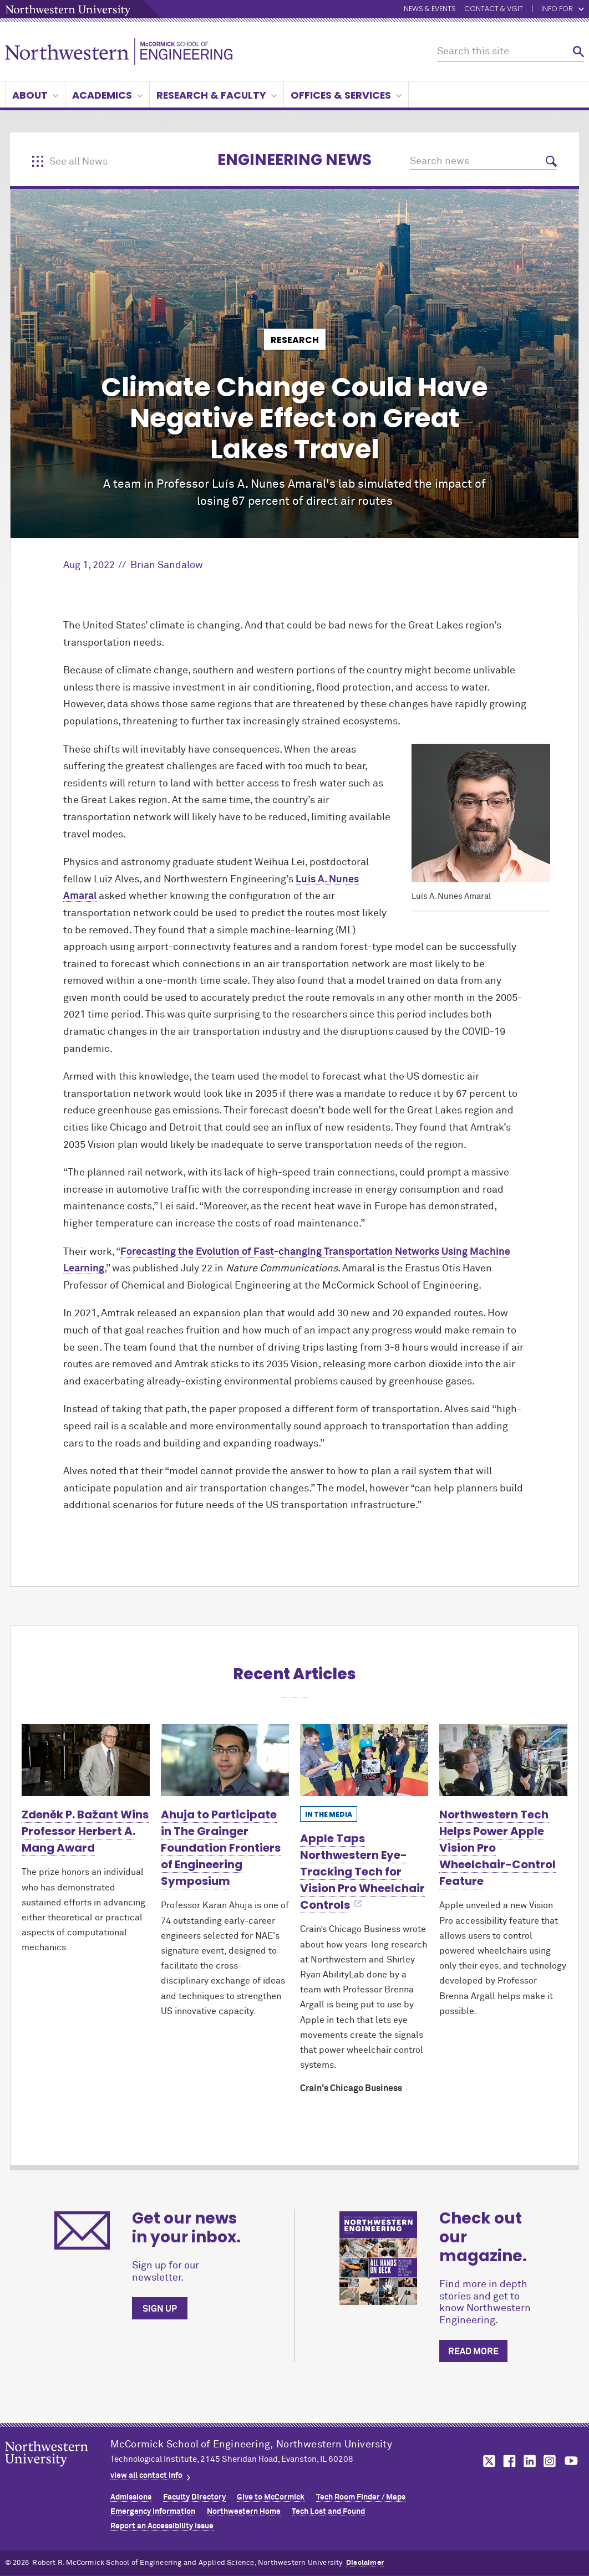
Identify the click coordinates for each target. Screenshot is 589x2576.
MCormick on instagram (550, 2461)
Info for (562, 9)
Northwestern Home (244, 2512)
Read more (473, 2351)
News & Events (430, 9)
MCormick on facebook (508, 2461)
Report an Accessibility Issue (162, 2526)
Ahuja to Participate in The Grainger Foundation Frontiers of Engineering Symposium (221, 1848)
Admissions (130, 2497)
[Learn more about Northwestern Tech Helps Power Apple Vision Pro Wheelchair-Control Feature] (503, 1760)
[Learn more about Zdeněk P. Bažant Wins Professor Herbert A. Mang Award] (86, 1760)
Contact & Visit (493, 9)
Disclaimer (365, 2563)
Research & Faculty (216, 95)
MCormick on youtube (571, 2461)
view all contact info (146, 2476)
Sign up (160, 2308)
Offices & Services (346, 95)
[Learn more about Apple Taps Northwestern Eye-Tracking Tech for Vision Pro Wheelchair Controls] (364, 1760)
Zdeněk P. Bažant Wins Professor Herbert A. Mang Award (85, 1831)
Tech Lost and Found (328, 2512)
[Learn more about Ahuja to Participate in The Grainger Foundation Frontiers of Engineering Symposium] (225, 1760)
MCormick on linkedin (529, 2461)
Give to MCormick (270, 2497)
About (35, 95)
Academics (107, 95)
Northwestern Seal (57, 2471)
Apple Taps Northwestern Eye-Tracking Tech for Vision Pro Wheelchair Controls (362, 1872)
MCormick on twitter (487, 2461)
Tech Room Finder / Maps (360, 2497)
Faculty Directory (194, 2497)
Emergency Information (152, 2512)
